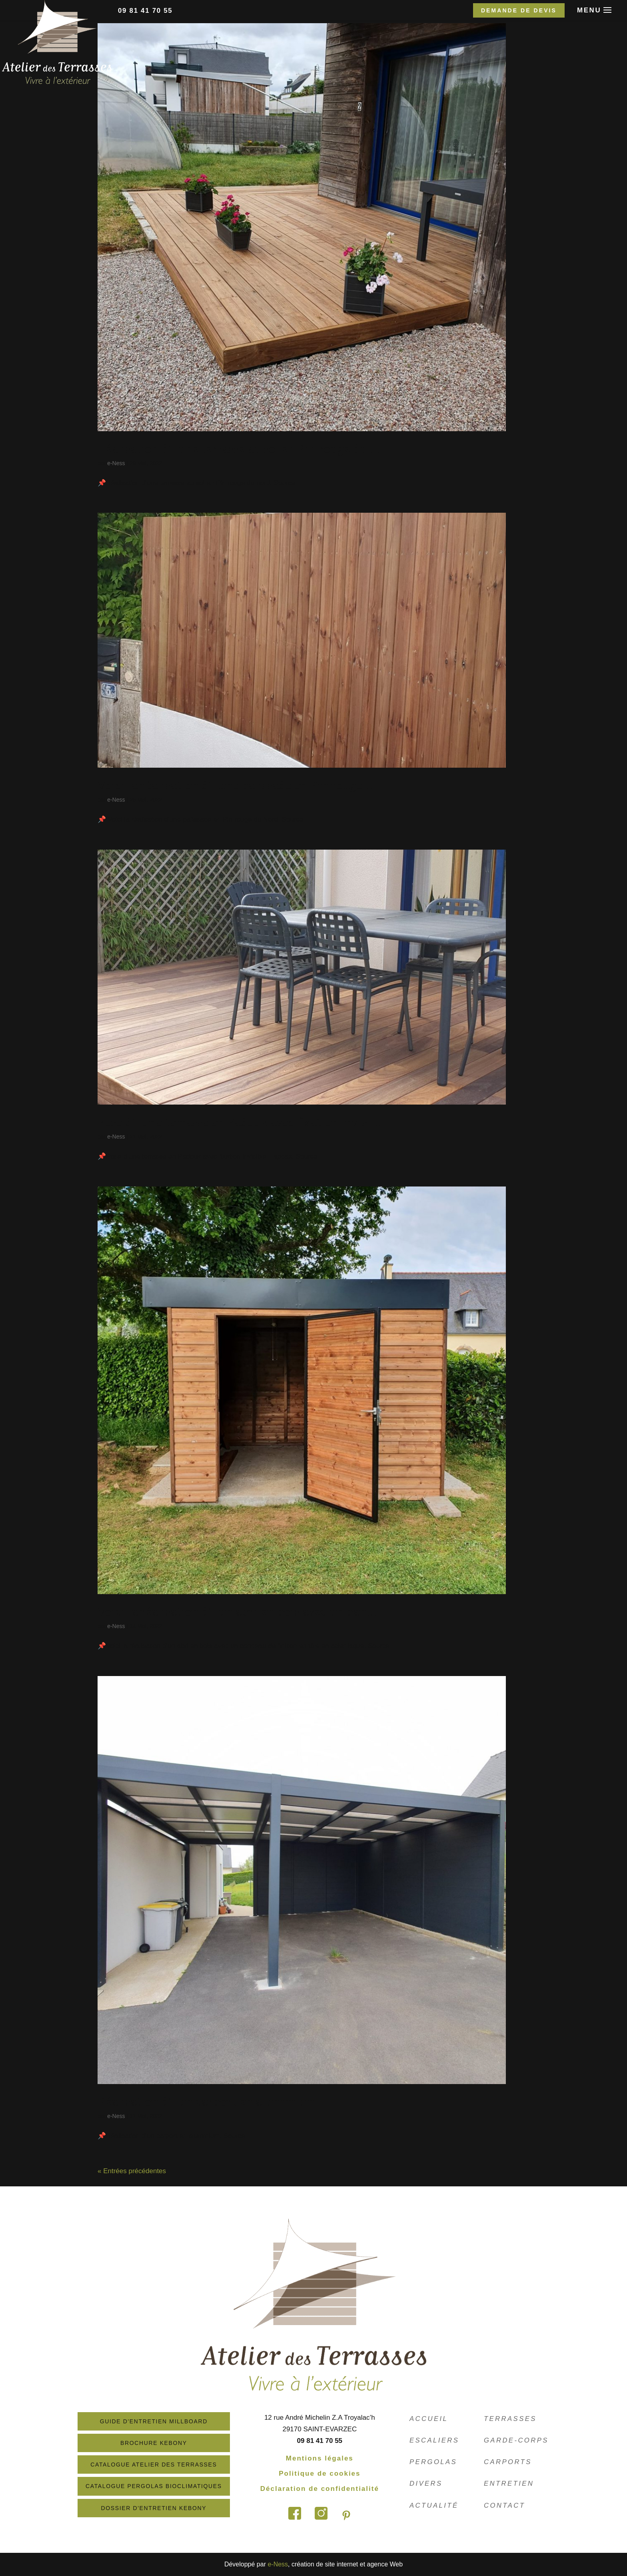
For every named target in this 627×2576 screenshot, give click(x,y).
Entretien (509, 2483)
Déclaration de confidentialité (329, 2488)
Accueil (429, 2419)
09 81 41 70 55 (145, 10)
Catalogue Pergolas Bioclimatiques (163, 2486)
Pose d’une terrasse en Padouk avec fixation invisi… (239, 1121)
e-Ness (116, 463)
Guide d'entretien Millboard (163, 2421)
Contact (505, 2505)
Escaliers (434, 2440)
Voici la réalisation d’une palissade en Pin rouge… (235, 784)
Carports (508, 2462)
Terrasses (510, 2419)
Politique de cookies (329, 2473)
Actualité (434, 2505)
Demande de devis (519, 10)
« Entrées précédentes (132, 2171)
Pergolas (433, 2462)
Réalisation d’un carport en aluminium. (208, 2101)
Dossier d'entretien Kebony (163, 2508)
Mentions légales (329, 2458)
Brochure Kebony (163, 2443)
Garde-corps (516, 2440)
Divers (426, 2483)
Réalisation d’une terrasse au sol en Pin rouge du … (238, 448)
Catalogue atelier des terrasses (163, 2464)
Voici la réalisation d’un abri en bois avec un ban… (237, 1611)
